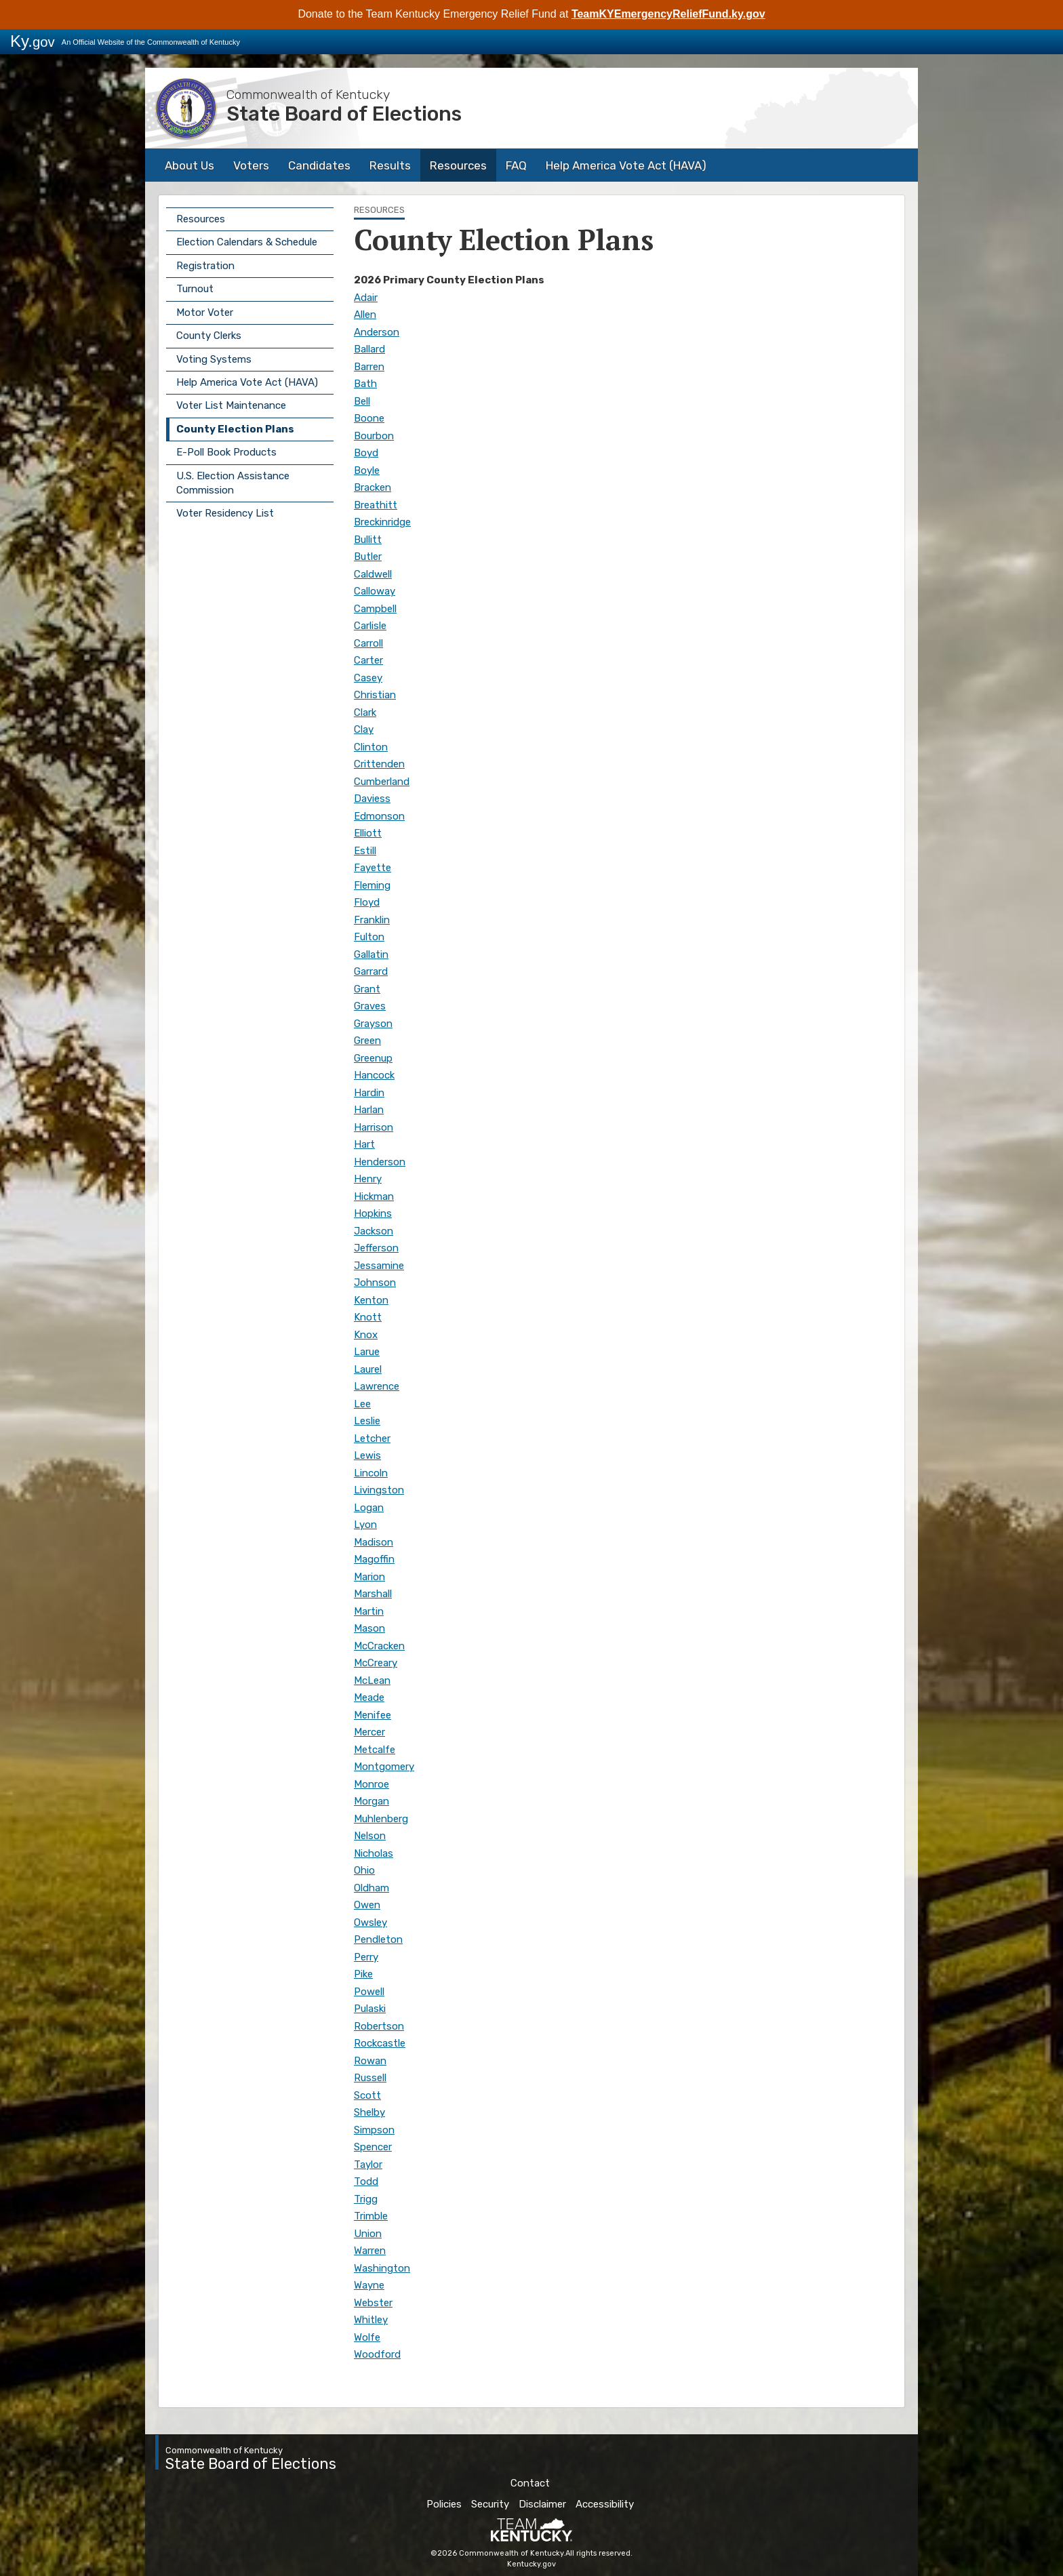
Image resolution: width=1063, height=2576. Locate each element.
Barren (369, 367)
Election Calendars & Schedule (246, 242)
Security (490, 2504)
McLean (372, 1680)
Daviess (372, 798)
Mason (369, 1628)
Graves (370, 1006)
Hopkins (373, 1213)
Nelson (370, 1836)
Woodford (377, 2354)
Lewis (367, 1455)
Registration (205, 266)
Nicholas (373, 1853)
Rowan (370, 2061)
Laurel (368, 1369)
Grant (367, 989)
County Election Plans (235, 429)
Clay (364, 729)
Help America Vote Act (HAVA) (626, 165)
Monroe (371, 1784)
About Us (189, 165)
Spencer (373, 2147)
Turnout (195, 289)
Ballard (369, 349)
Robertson (379, 2026)
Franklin (372, 920)
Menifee (372, 1715)
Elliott (368, 833)
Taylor (368, 2164)
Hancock (374, 1075)
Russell (370, 2078)
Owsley (370, 1922)
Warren (370, 2251)
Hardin (369, 1093)
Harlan (369, 1110)
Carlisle (370, 626)
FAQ (516, 165)
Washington (382, 2268)
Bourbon (374, 436)
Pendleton (378, 1939)
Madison (373, 1542)
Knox (366, 1335)
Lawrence (376, 1386)
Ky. (32, 41)
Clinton (371, 747)
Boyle (367, 470)
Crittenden (379, 764)
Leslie (367, 1421)
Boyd (366, 453)
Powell (369, 1992)
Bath (365, 384)
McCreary (375, 1663)
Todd (366, 2181)
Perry (366, 1957)
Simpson (374, 2130)
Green (367, 1040)
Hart (364, 1144)
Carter (368, 660)
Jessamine (379, 1266)
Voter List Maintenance (231, 405)
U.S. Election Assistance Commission (232, 483)
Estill (365, 851)
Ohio (364, 1870)
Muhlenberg (381, 1819)
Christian (375, 695)
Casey (368, 678)
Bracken (372, 487)
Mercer (369, 1732)
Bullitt (368, 540)
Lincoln (371, 1473)
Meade (369, 1697)
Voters (251, 165)
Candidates (319, 165)
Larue (367, 1352)
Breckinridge (382, 522)
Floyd (367, 902)
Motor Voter (204, 312)
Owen (367, 1905)
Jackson (373, 1231)
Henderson (379, 1162)
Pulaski (370, 2009)
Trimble (371, 2216)
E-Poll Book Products (226, 452)
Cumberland (381, 782)
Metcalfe (374, 1750)
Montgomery (384, 1766)
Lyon (365, 1524)
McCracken (379, 1646)
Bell (362, 401)
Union (368, 2234)
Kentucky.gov (531, 2564)
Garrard (371, 971)
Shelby (369, 2112)
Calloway (374, 591)
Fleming (372, 885)
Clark (365, 712)
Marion (369, 1577)
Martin (369, 1611)
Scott (367, 2095)
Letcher (372, 1438)
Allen (365, 314)
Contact (530, 2483)
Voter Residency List (225, 513)
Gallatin (371, 954)
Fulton (369, 937)
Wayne (369, 2285)
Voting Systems (214, 359)
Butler (368, 556)
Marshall (373, 1594)
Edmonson (379, 816)
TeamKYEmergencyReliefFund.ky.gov (668, 14)
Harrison (373, 1127)
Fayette (372, 868)
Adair (366, 297)
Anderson (376, 332)
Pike (363, 1974)
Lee (362, 1404)
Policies (444, 2504)
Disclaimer (542, 2504)
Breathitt (375, 505)
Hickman (374, 1196)
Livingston (379, 1490)
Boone (369, 418)
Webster (373, 2303)
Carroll (368, 643)
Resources (458, 165)
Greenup (373, 1058)
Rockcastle (379, 2043)
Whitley (371, 2320)
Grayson (373, 1024)
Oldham (371, 1888)
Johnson (375, 1282)
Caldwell (373, 574)
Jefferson (376, 1248)
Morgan (371, 1801)
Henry (368, 1179)
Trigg (366, 2199)
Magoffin (374, 1559)
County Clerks (208, 335)
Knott (368, 1317)
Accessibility (605, 2504)
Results (390, 165)
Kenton (371, 1300)
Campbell (375, 609)
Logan (369, 1508)
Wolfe (367, 2337)
